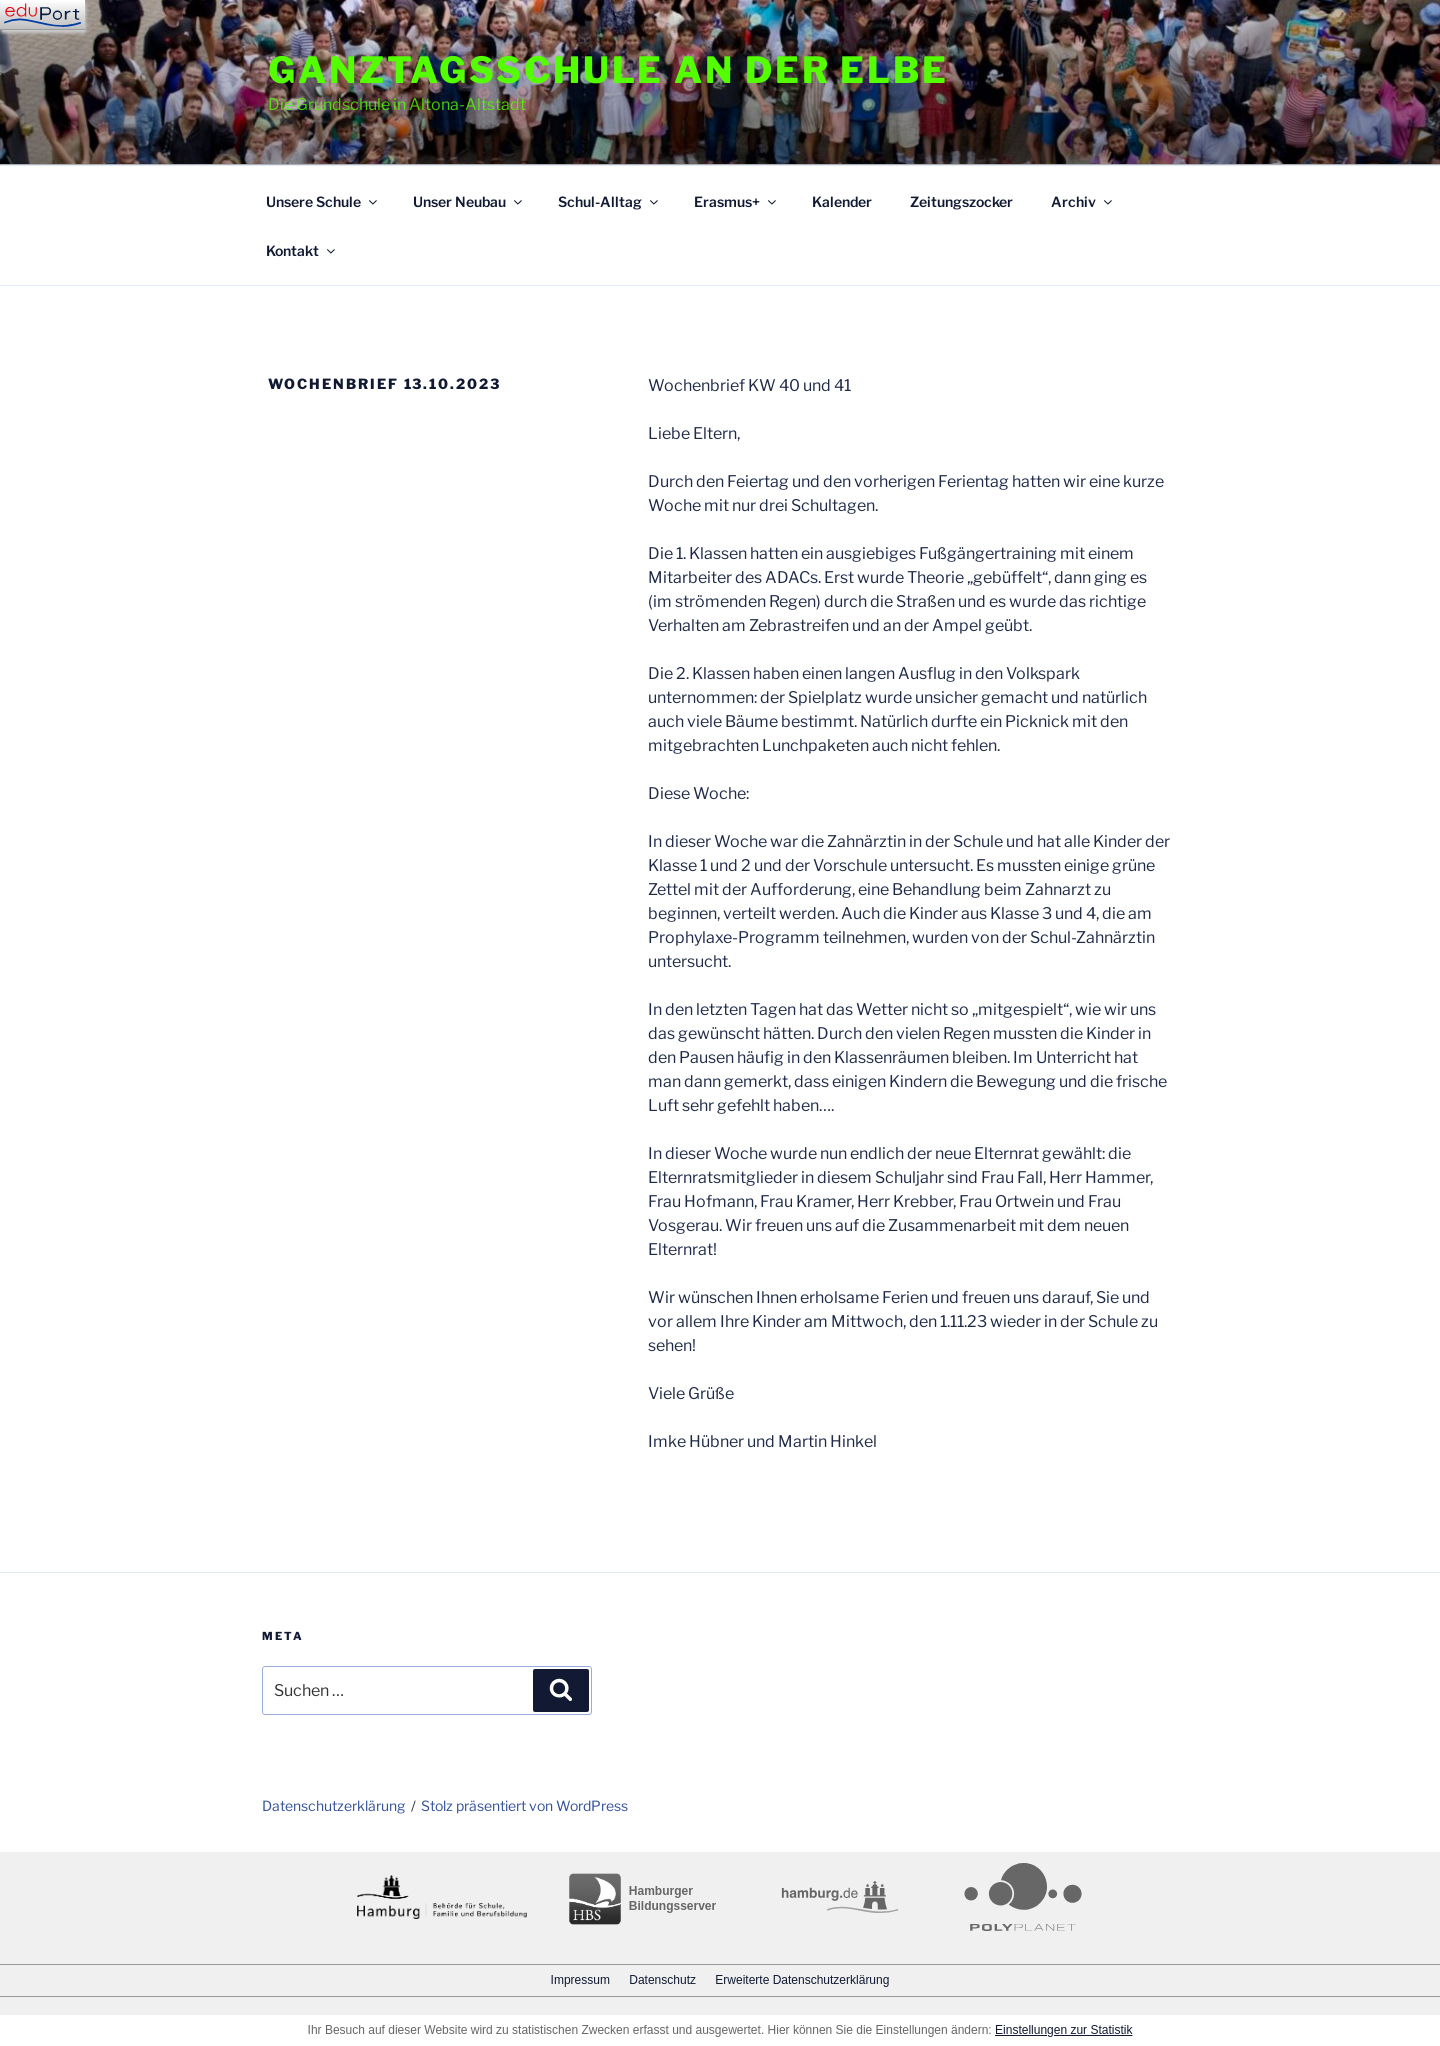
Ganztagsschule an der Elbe (608, 70)
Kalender (842, 201)
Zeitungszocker (961, 201)
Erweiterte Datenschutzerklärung (802, 1980)
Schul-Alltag (609, 201)
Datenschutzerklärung (333, 1805)
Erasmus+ (736, 201)
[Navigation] (42, 15)
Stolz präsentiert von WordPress (524, 1805)
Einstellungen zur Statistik (1063, 2030)
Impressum (580, 1980)
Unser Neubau (469, 201)
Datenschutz (662, 1980)
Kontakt (302, 250)
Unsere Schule (323, 201)
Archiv (1083, 201)
